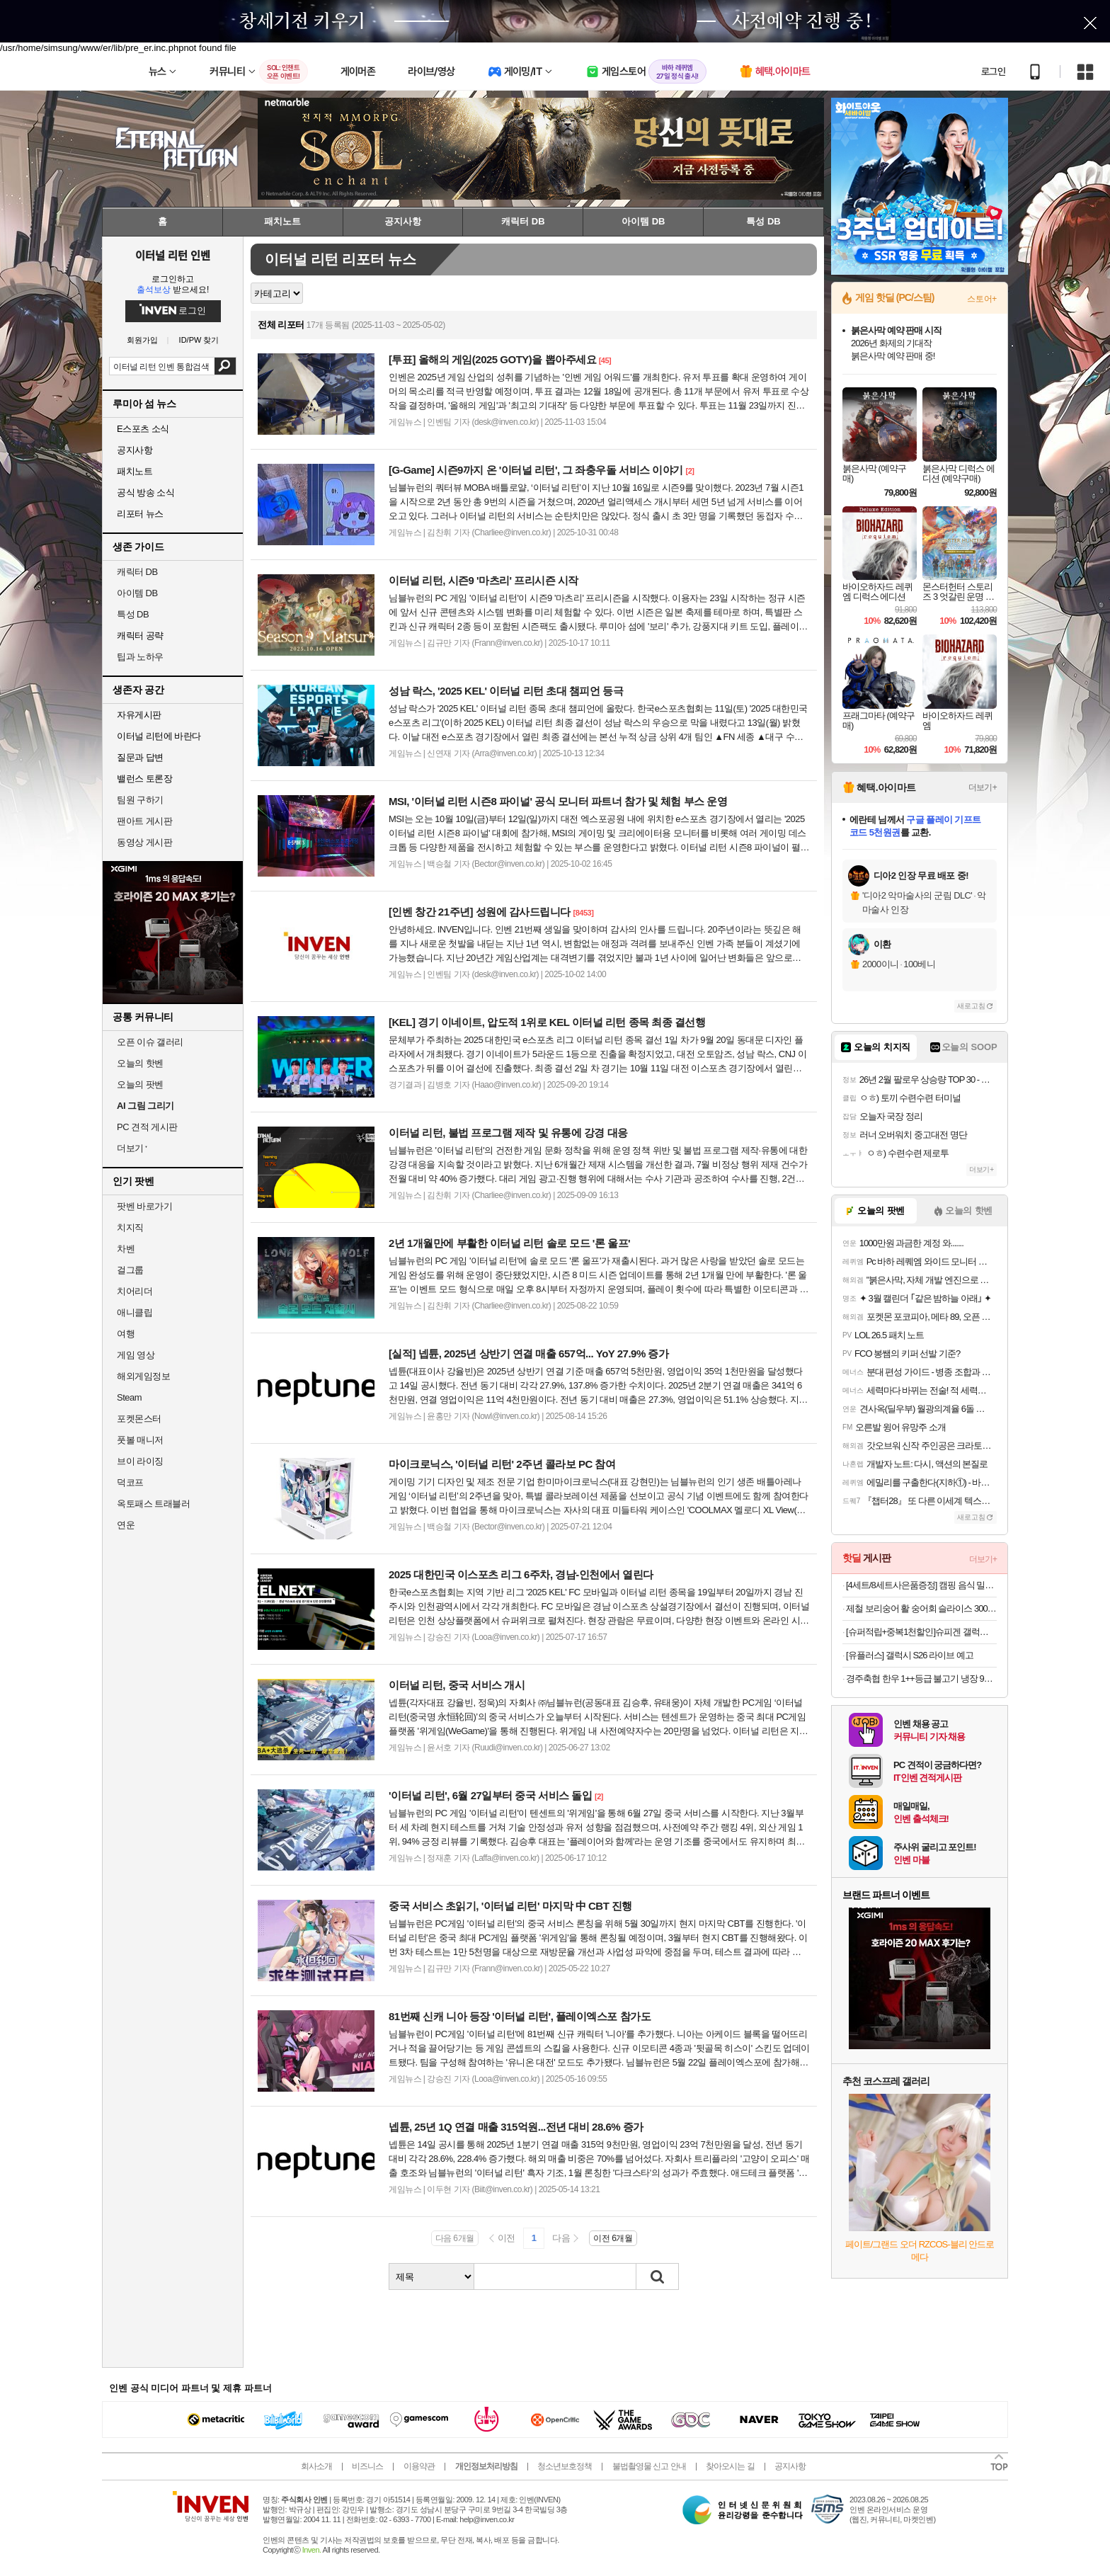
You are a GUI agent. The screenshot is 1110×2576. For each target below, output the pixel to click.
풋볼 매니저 (140, 1439)
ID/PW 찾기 (199, 340)
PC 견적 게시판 (147, 1127)
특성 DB (133, 614)
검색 (225, 366)
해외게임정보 (143, 1376)
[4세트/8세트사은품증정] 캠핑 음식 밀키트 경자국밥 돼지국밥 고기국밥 (921, 1585)
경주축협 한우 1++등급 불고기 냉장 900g (921, 1678)
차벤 (126, 1248)
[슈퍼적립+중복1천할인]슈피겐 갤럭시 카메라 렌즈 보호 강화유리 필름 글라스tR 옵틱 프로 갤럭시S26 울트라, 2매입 (921, 1631)
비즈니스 (367, 2466)
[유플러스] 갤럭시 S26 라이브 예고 (909, 1655)
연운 (126, 1524)
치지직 (130, 1227)
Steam (129, 1397)
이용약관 (419, 2466)
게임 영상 (135, 1355)
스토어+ (982, 299)
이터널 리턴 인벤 (172, 255)
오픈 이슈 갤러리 (150, 1042)
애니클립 (134, 1312)
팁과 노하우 (140, 656)
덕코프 (130, 1482)
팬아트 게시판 (144, 821)
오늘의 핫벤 (140, 1063)
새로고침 (971, 1006)
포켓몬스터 (139, 1418)
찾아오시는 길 (730, 2466)
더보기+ (982, 787)
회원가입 (142, 340)
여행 (126, 1333)
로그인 (993, 71)
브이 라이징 (140, 1461)
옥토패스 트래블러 (153, 1503)
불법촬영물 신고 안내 (649, 2466)
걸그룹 (130, 1270)
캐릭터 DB (137, 571)
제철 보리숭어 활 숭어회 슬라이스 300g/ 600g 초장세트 (921, 1608)
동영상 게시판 (144, 842)
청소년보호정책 (564, 2466)
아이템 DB (137, 593)
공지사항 (790, 2466)
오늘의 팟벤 (140, 1084)
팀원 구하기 (140, 799)
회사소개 (316, 2466)
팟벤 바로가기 (144, 1206)
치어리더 (134, 1291)
